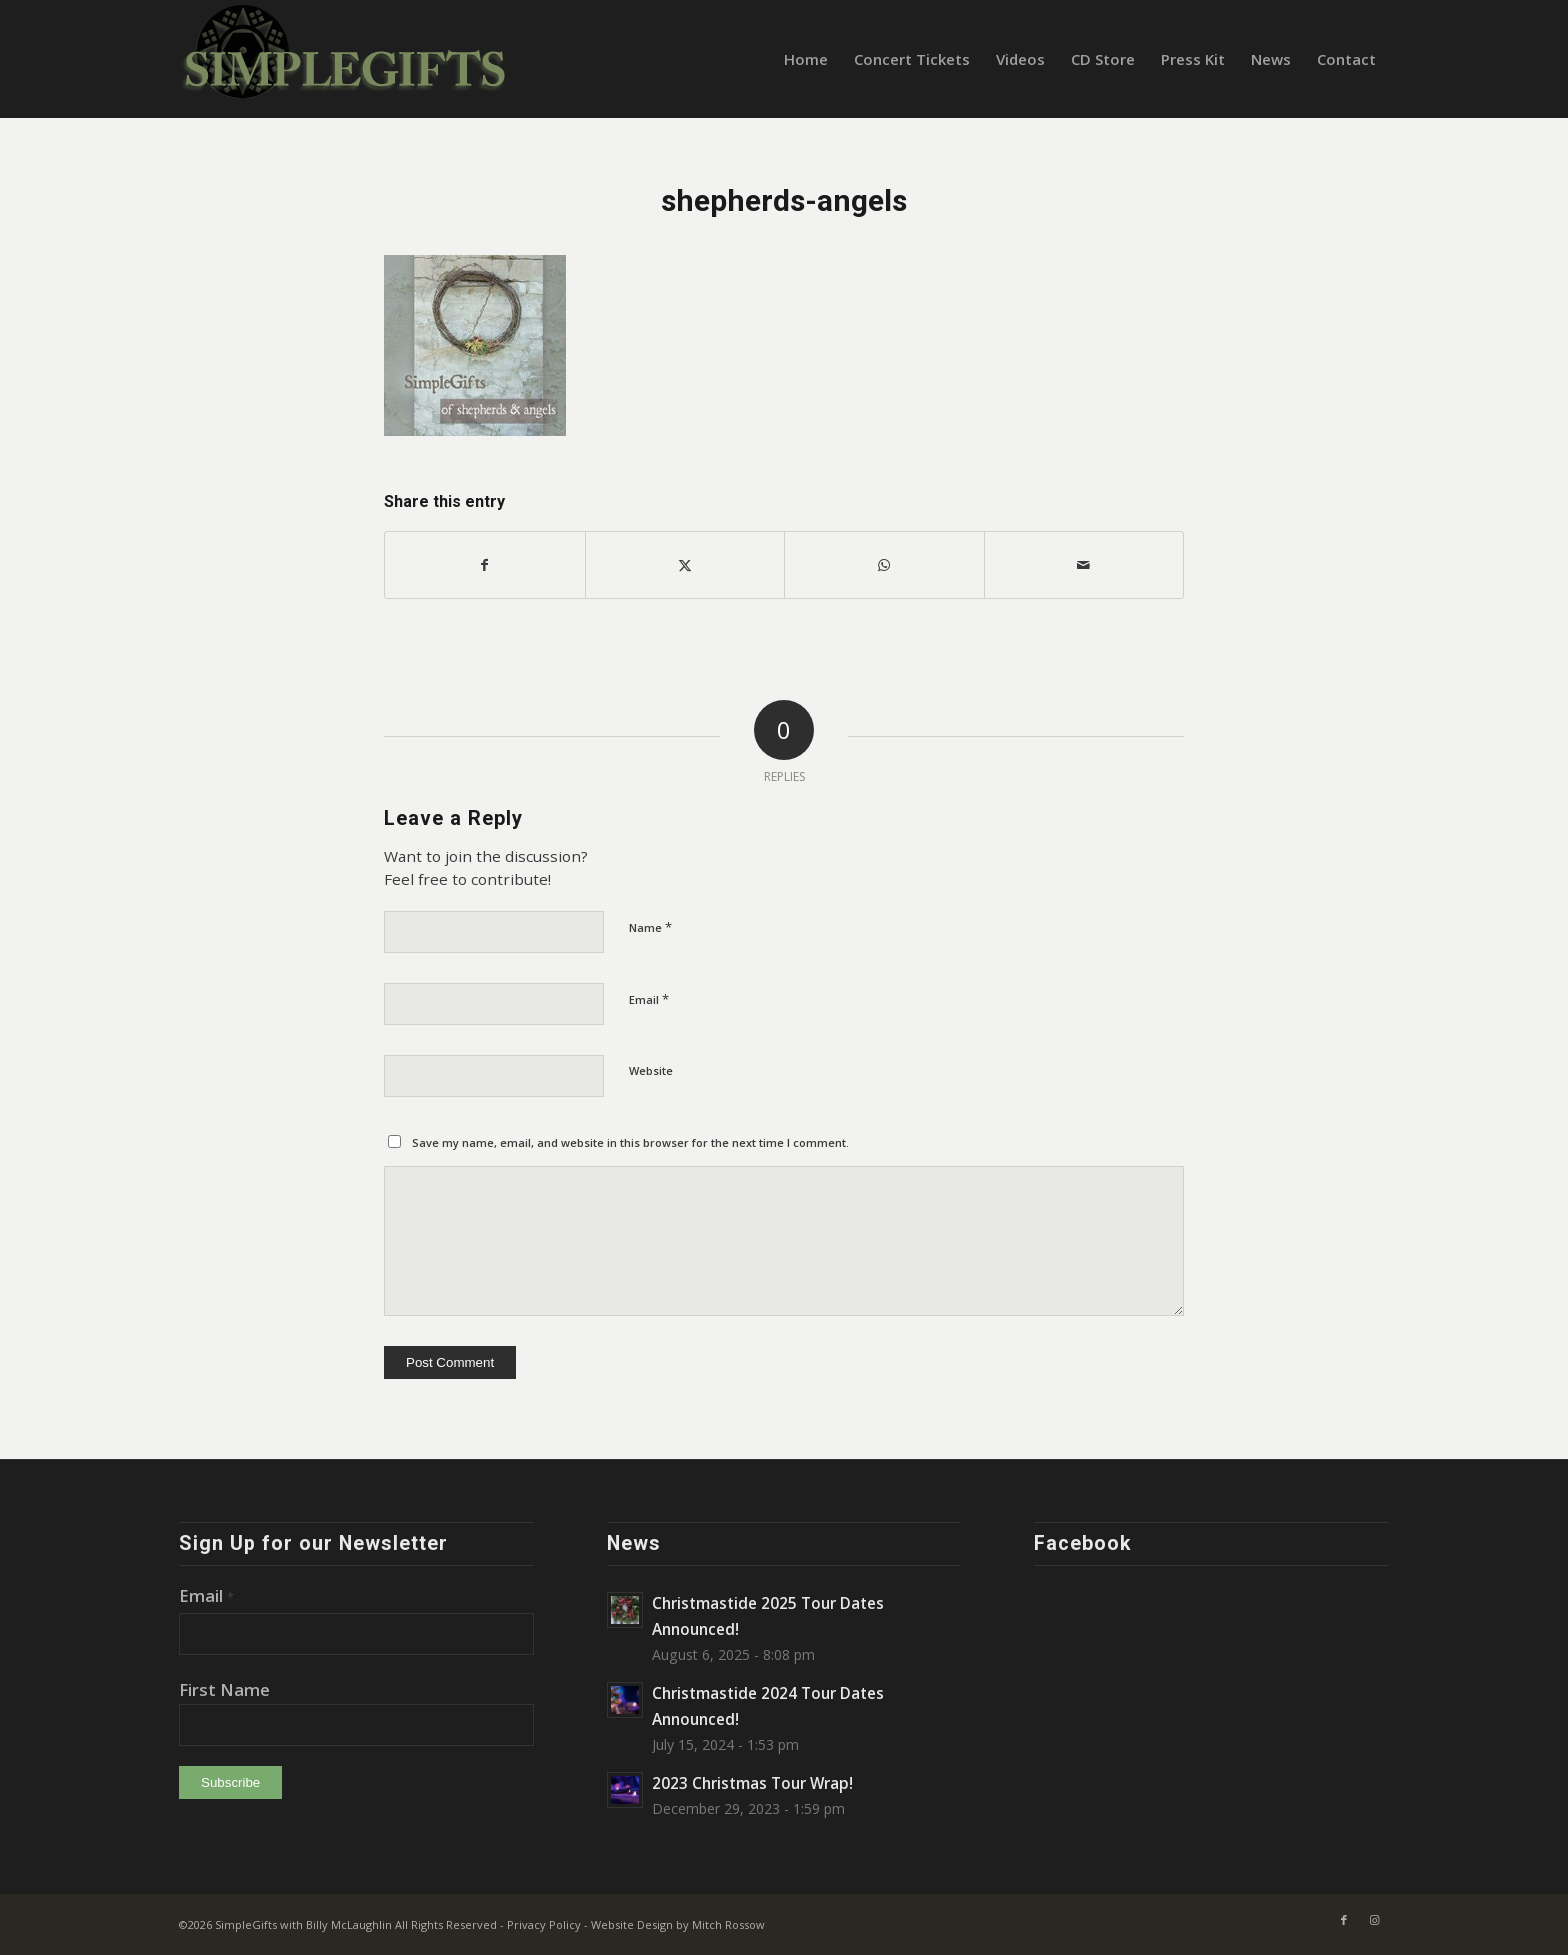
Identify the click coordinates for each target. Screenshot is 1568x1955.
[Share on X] (685, 565)
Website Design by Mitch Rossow (678, 1924)
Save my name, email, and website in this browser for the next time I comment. (630, 1142)
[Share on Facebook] (485, 565)
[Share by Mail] (1084, 565)
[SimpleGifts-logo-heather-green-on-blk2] (346, 59)
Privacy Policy (544, 1924)
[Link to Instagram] (1374, 1920)
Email (649, 999)
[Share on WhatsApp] (884, 565)
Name (650, 927)
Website (651, 1070)
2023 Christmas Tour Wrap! (752, 1783)
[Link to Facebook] (1344, 1920)
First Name (224, 1689)
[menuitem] (806, 59)
